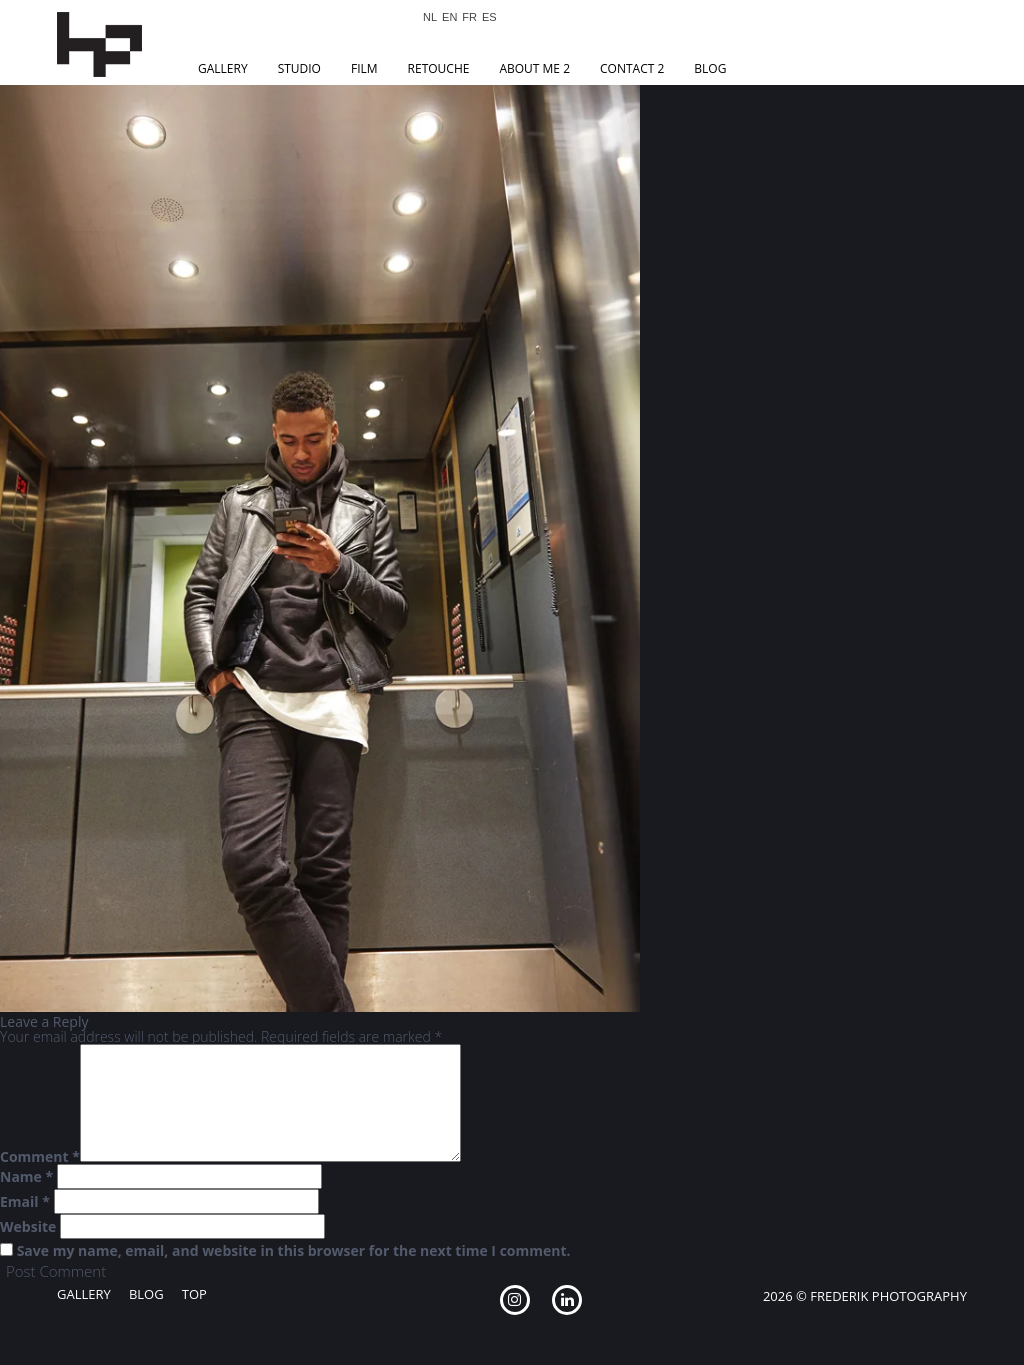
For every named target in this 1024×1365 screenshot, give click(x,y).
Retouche (439, 68)
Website (28, 1227)
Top (194, 1294)
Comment (40, 1157)
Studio (299, 68)
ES (489, 17)
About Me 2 (534, 68)
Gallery (223, 68)
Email (25, 1202)
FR (469, 17)
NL (430, 17)
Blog (710, 68)
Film (364, 68)
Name (26, 1177)
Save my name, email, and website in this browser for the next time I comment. (294, 1251)
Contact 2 (632, 68)
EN (449, 17)
